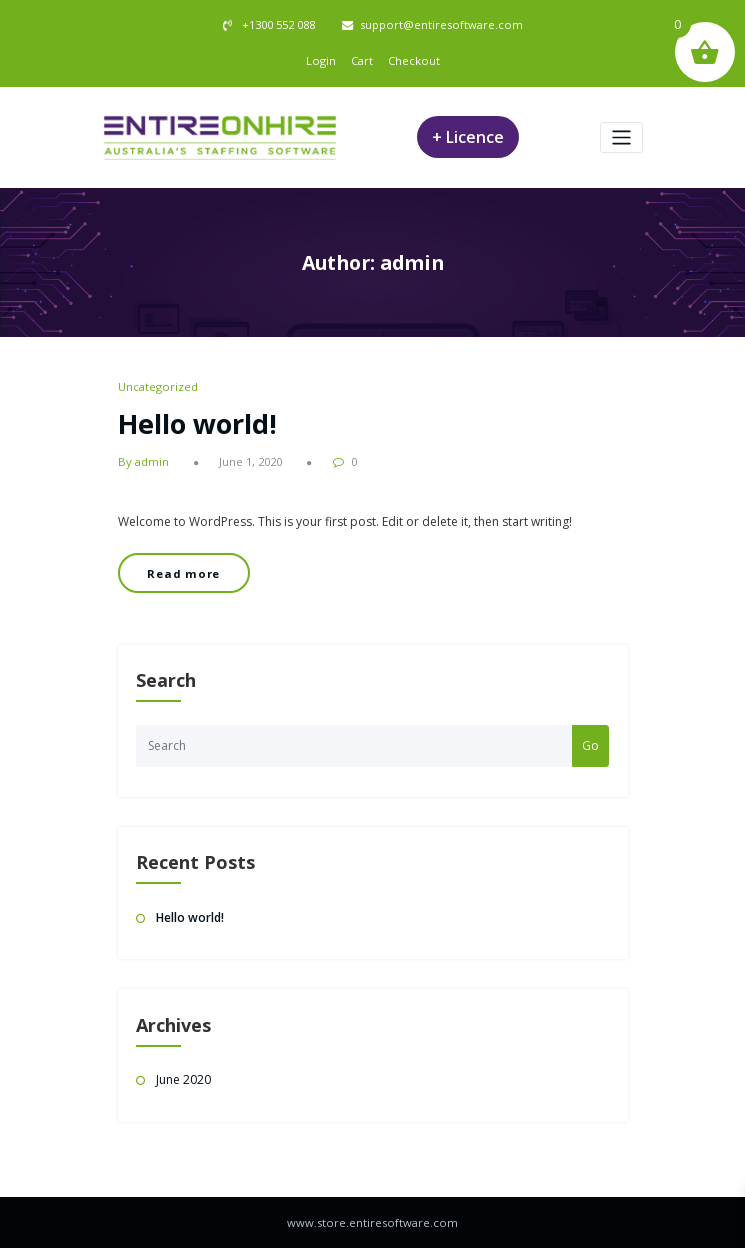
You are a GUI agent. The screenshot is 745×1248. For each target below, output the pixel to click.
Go (590, 745)
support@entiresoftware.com (441, 24)
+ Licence (468, 137)
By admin (143, 461)
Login (321, 60)
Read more (183, 573)
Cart (362, 60)
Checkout (414, 60)
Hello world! (197, 423)
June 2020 (183, 1079)
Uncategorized (158, 386)
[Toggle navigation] (621, 137)
